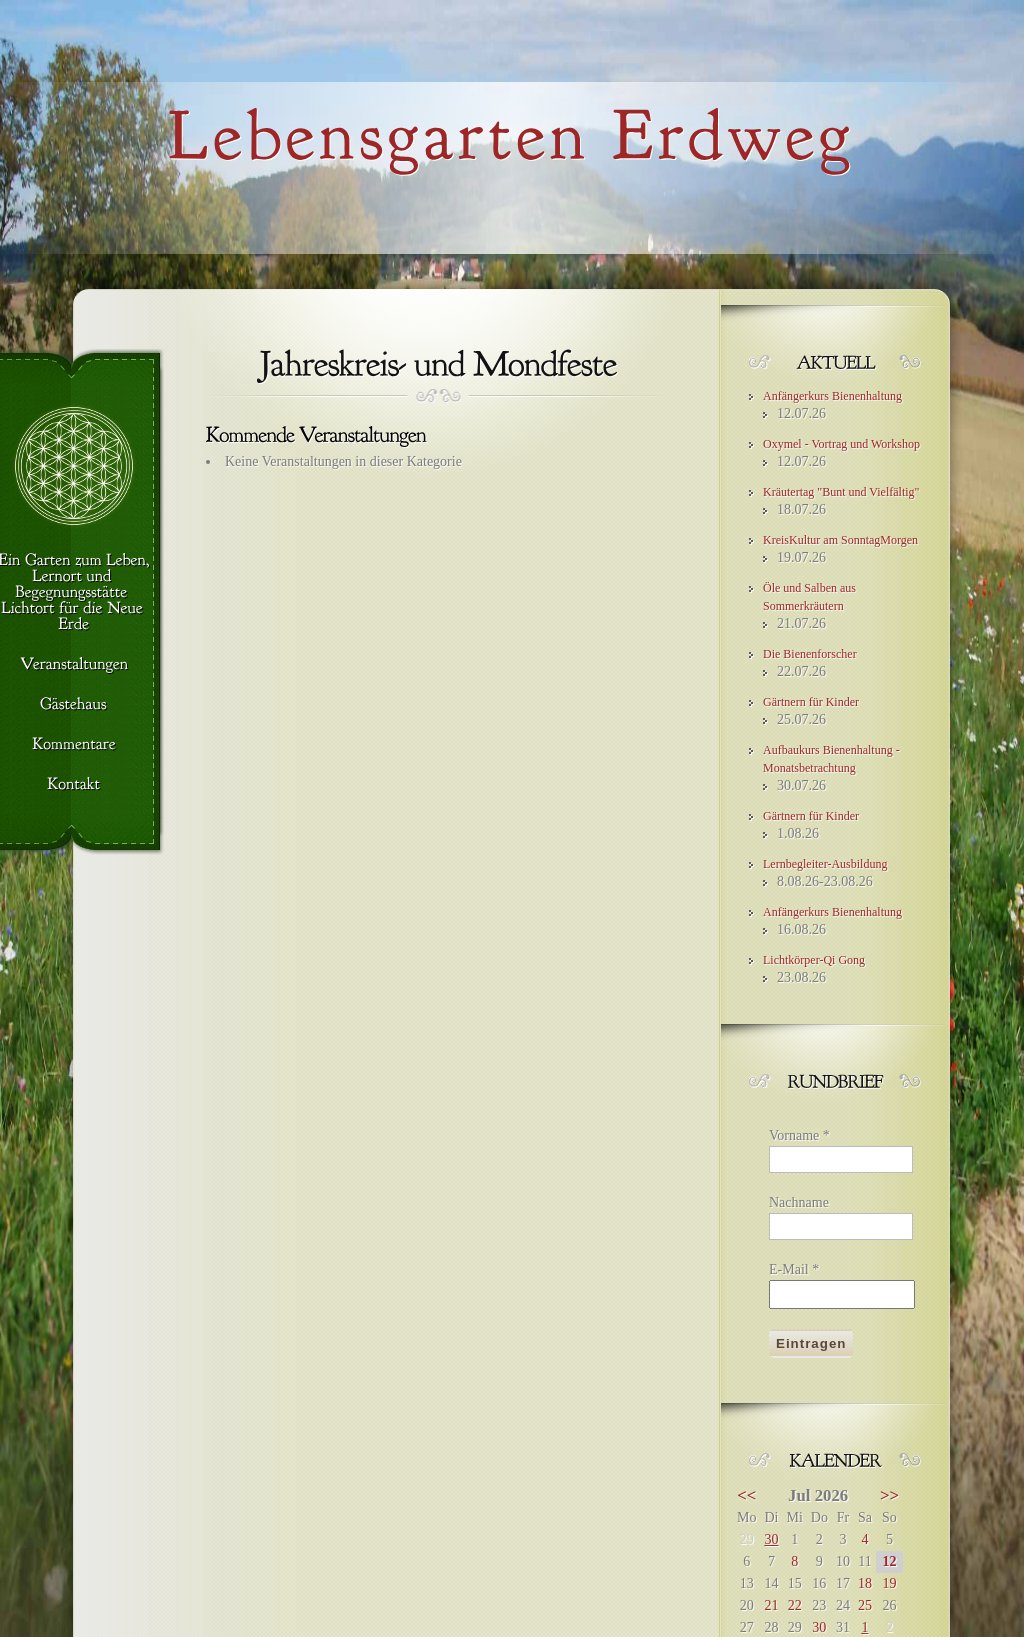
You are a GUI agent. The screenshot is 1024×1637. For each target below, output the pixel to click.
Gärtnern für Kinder (811, 702)
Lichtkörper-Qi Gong (814, 960)
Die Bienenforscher (810, 654)
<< (746, 1495)
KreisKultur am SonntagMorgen (840, 540)
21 (771, 1605)
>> (889, 1495)
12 (889, 1561)
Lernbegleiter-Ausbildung (825, 864)
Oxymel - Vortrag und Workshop (841, 444)
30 (771, 1539)
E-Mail (794, 1269)
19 (889, 1583)
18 (865, 1583)
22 (795, 1605)
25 (865, 1605)
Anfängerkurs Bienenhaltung (832, 396)
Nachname (799, 1202)
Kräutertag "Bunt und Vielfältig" (841, 492)
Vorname (799, 1135)
